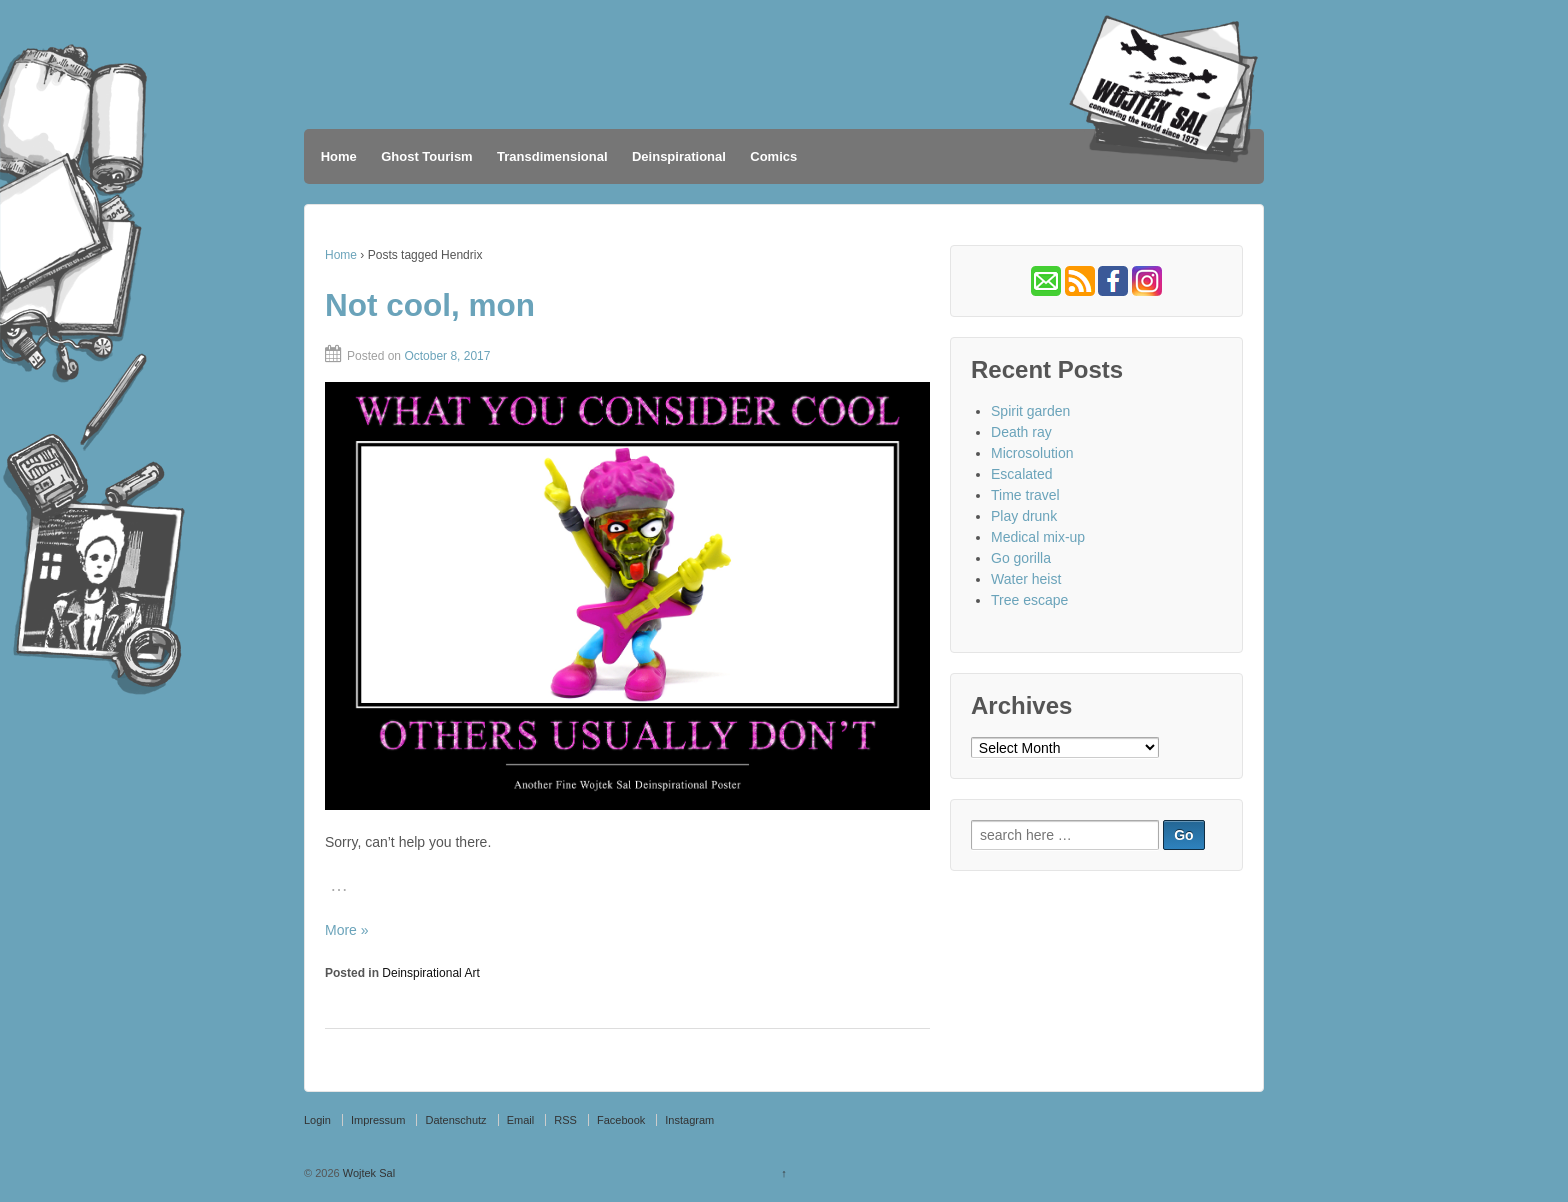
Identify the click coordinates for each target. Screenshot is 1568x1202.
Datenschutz (455, 1120)
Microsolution (1032, 453)
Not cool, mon (430, 305)
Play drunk (1024, 516)
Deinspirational (679, 156)
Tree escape (1029, 600)
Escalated (1021, 474)
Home (339, 156)
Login (317, 1120)
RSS (565, 1120)
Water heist (1026, 579)
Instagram (689, 1120)
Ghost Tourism (426, 156)
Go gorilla (1021, 558)
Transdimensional (552, 156)
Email (521, 1120)
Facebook (621, 1120)
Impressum (378, 1120)
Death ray (1021, 432)
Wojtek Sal (367, 1173)
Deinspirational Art (430, 973)
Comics (773, 156)
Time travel (1025, 495)
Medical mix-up (1038, 537)
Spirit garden (1030, 411)
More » (347, 930)
